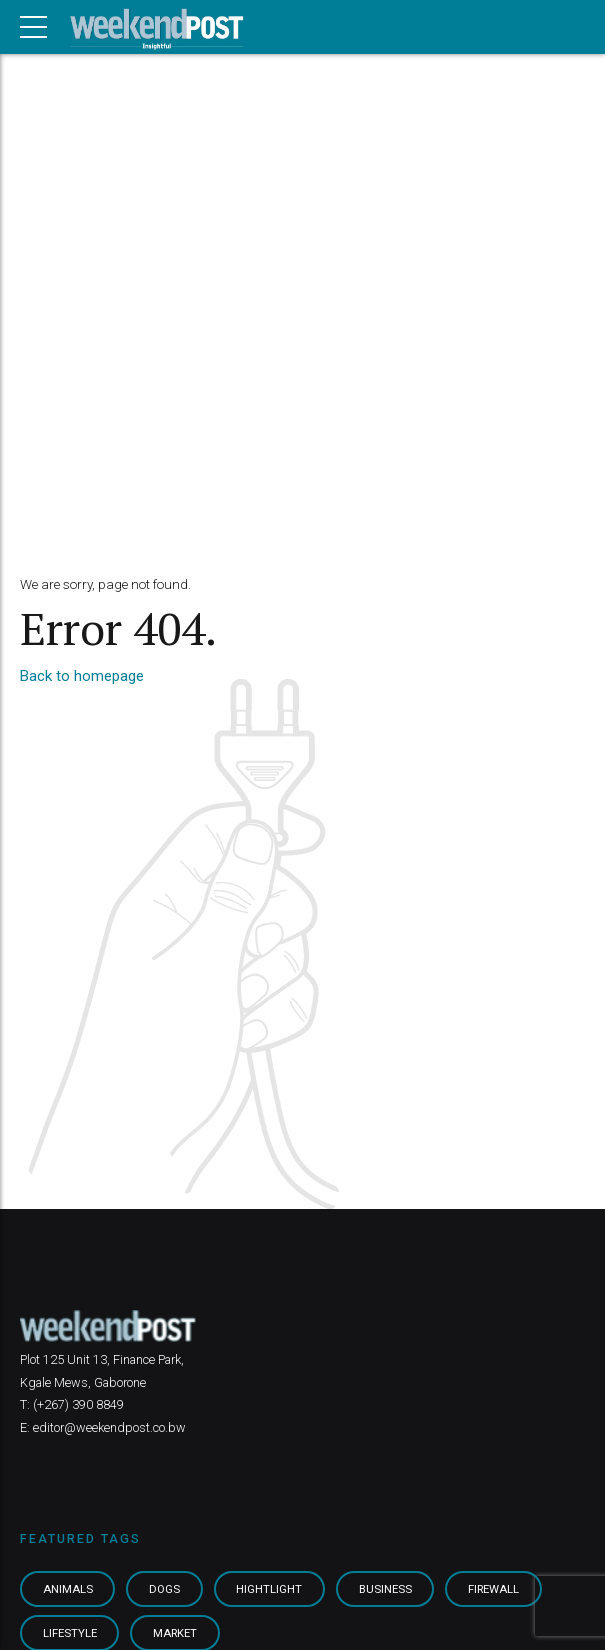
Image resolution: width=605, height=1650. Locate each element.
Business (385, 1589)
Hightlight (269, 1589)
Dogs (164, 1589)
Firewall (493, 1589)
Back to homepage (82, 676)
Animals (68, 1589)
